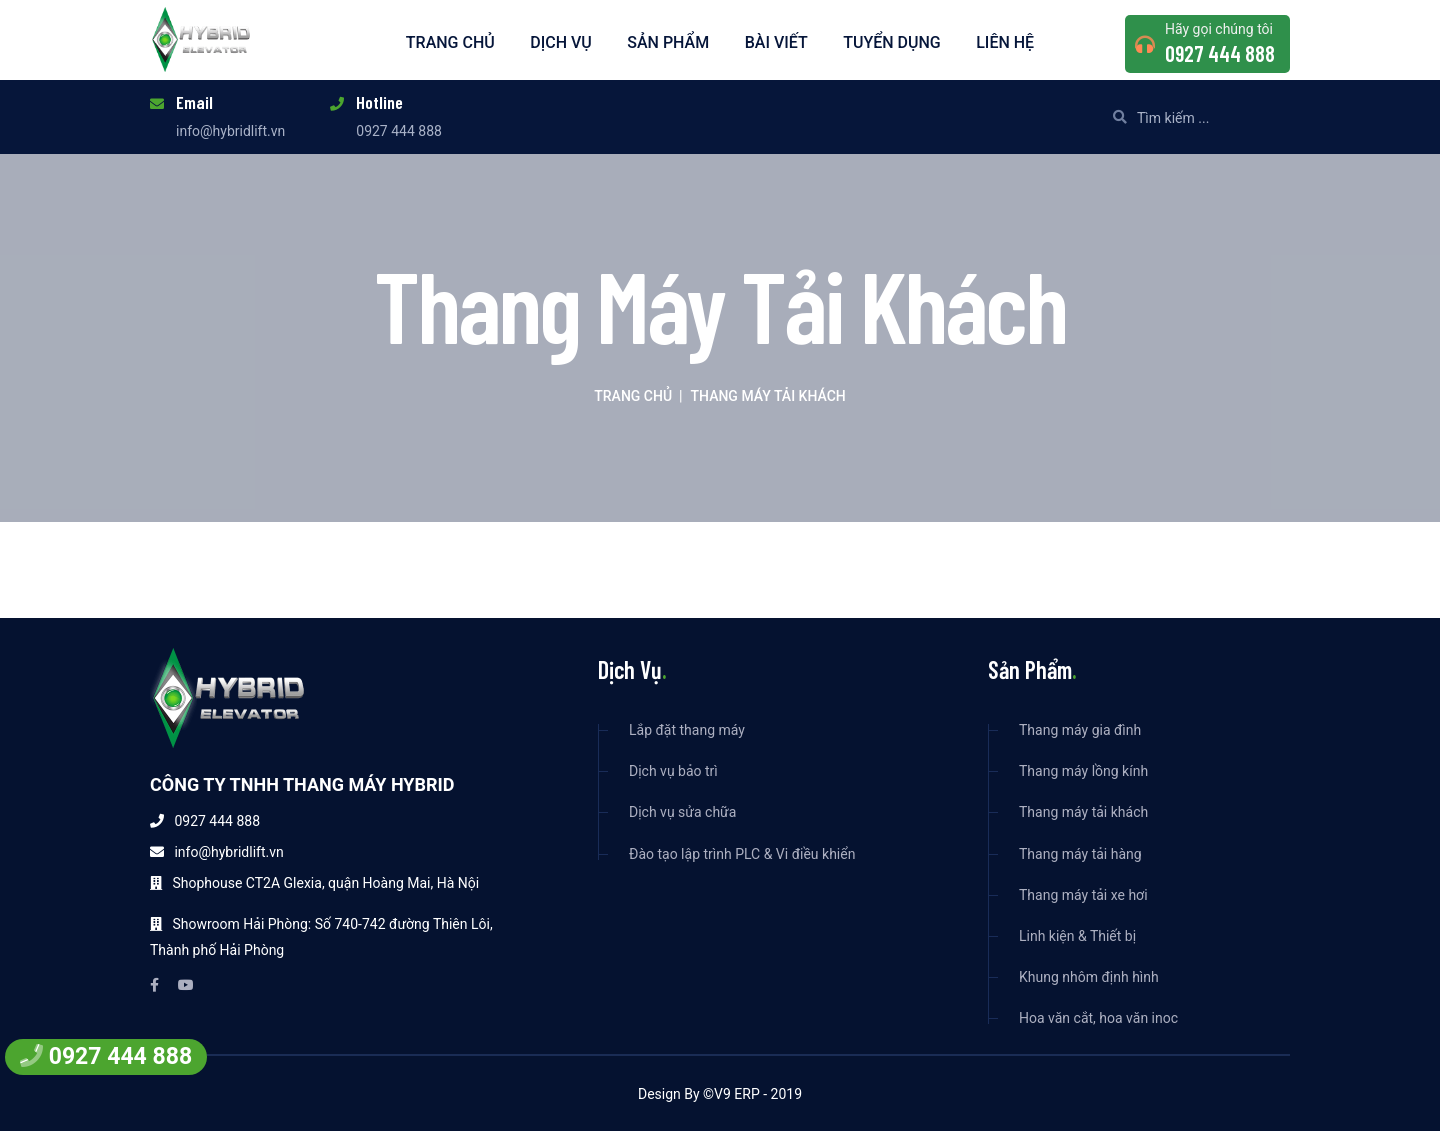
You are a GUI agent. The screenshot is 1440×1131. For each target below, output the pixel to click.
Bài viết (776, 42)
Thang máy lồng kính (1083, 771)
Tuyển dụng (892, 42)
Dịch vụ (561, 42)
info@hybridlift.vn (230, 131)
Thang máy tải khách (1083, 812)
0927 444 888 (1220, 53)
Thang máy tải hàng (1080, 854)
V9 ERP (737, 1094)
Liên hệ (1005, 42)
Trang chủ (450, 42)
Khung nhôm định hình (1089, 977)
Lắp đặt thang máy (687, 730)
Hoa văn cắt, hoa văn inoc (1098, 1018)
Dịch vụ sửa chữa (682, 812)
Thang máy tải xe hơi (1083, 895)
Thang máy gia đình (1080, 730)
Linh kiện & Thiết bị (1077, 936)
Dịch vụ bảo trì (673, 771)
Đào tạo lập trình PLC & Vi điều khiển (742, 854)
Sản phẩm (668, 42)
